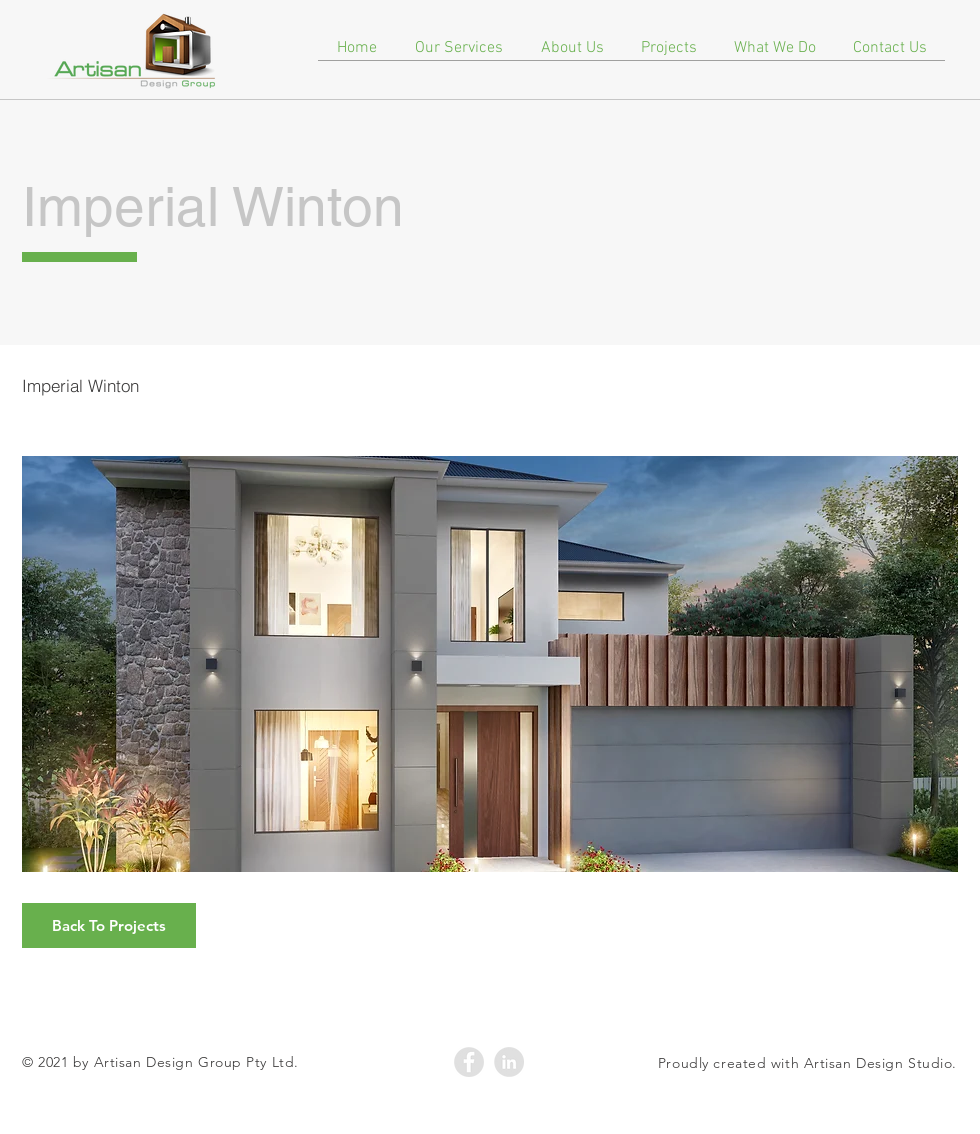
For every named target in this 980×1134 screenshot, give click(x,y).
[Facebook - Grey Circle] (469, 1062)
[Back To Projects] (109, 925)
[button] (490, 664)
